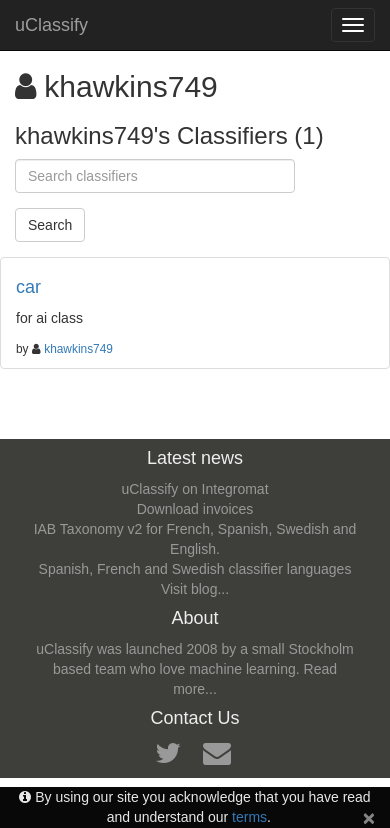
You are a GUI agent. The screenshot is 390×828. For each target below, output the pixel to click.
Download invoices (195, 509)
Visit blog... (195, 589)
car (28, 287)
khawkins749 (78, 349)
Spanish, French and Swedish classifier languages (195, 569)
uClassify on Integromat (194, 489)
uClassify (51, 25)
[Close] (369, 817)
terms (249, 817)
